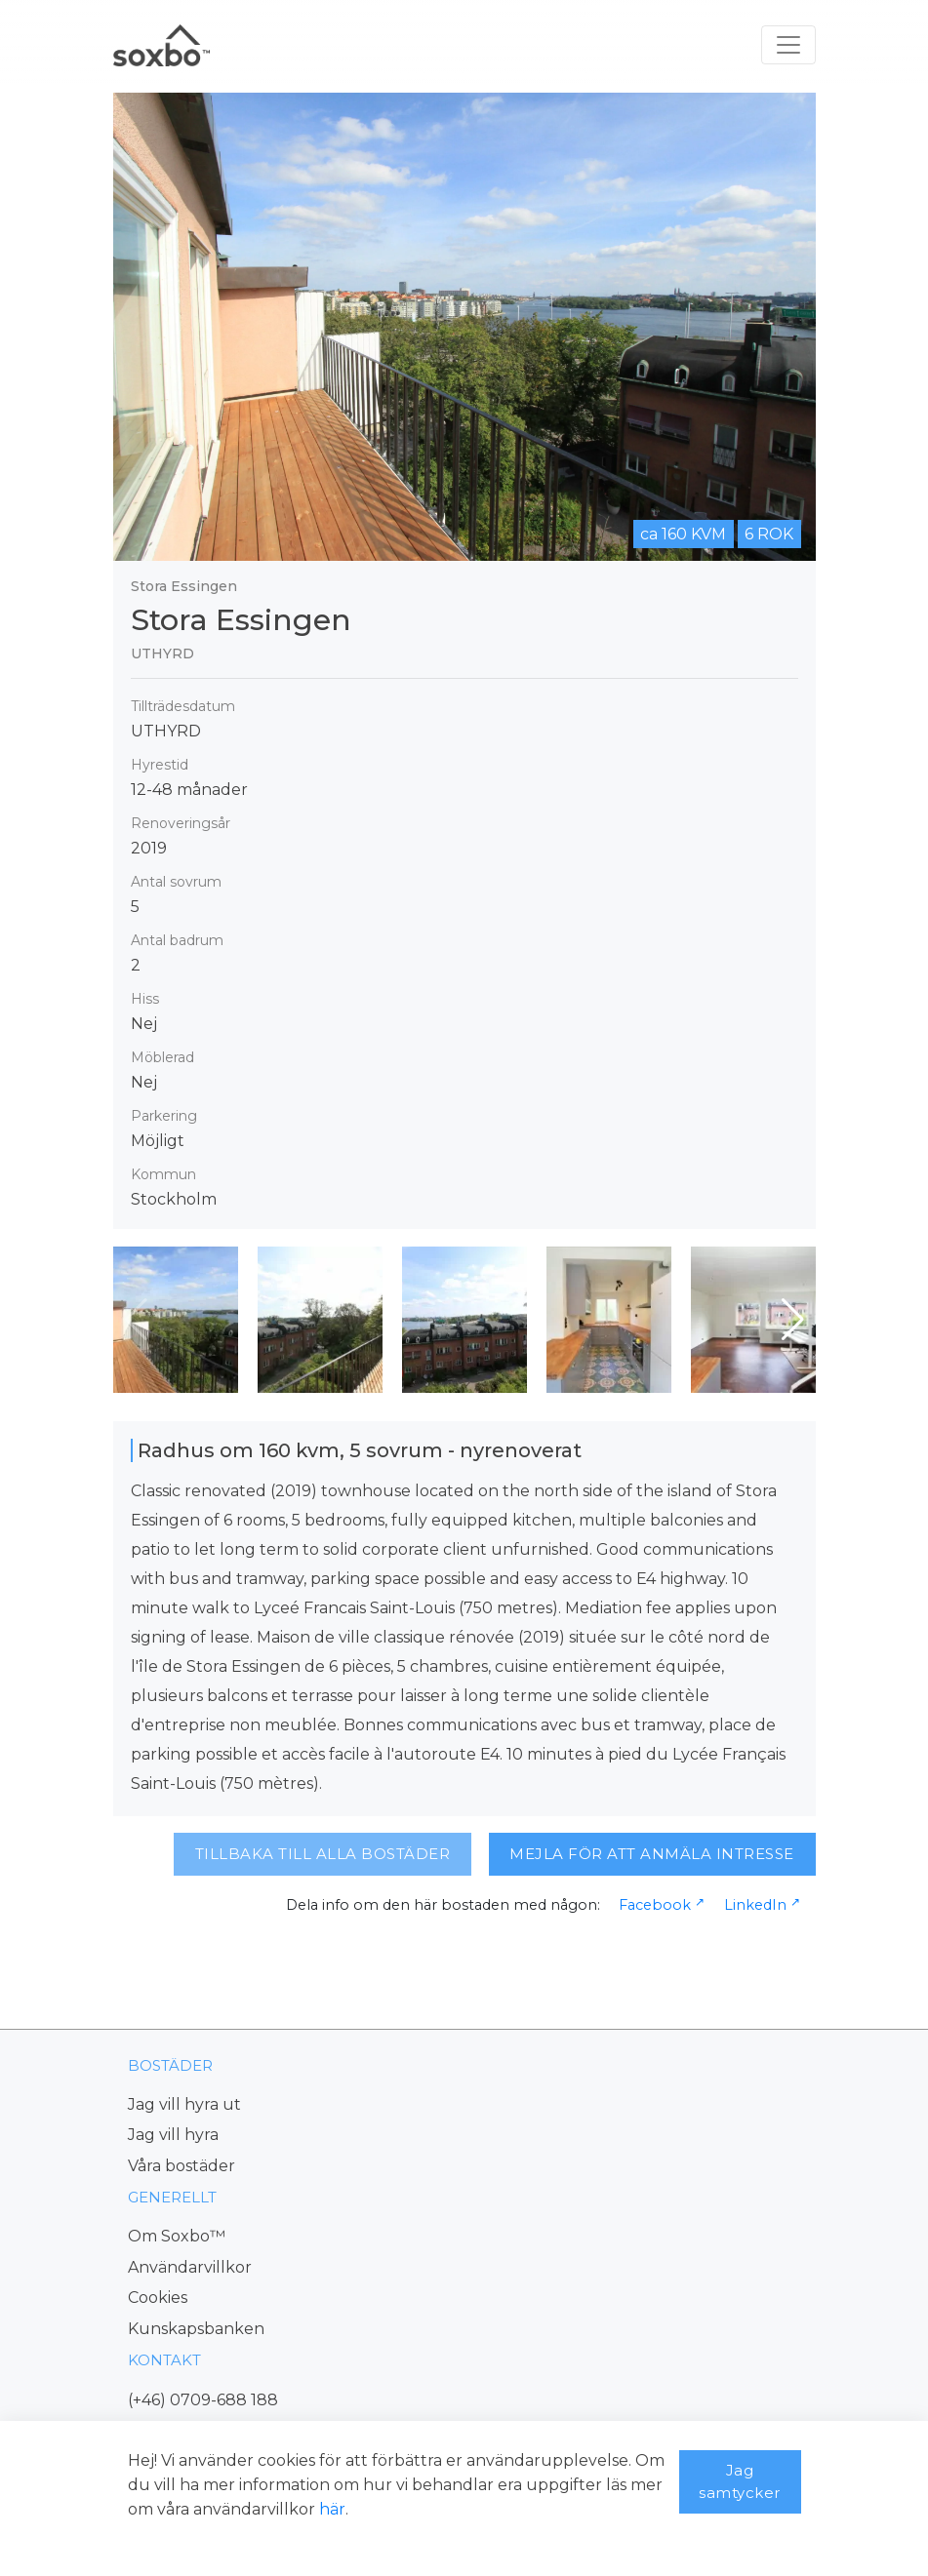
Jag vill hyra (173, 2134)
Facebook (655, 1905)
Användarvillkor (190, 2267)
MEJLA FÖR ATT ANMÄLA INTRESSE (651, 1853)
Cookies (157, 2297)
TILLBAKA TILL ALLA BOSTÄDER (323, 1853)
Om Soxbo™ (176, 2236)
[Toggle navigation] (788, 44)
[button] (793, 1319)
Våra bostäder (181, 2166)
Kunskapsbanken (196, 2328)
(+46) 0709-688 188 (203, 2400)
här (332, 2509)
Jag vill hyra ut (184, 2104)
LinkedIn (755, 1905)
